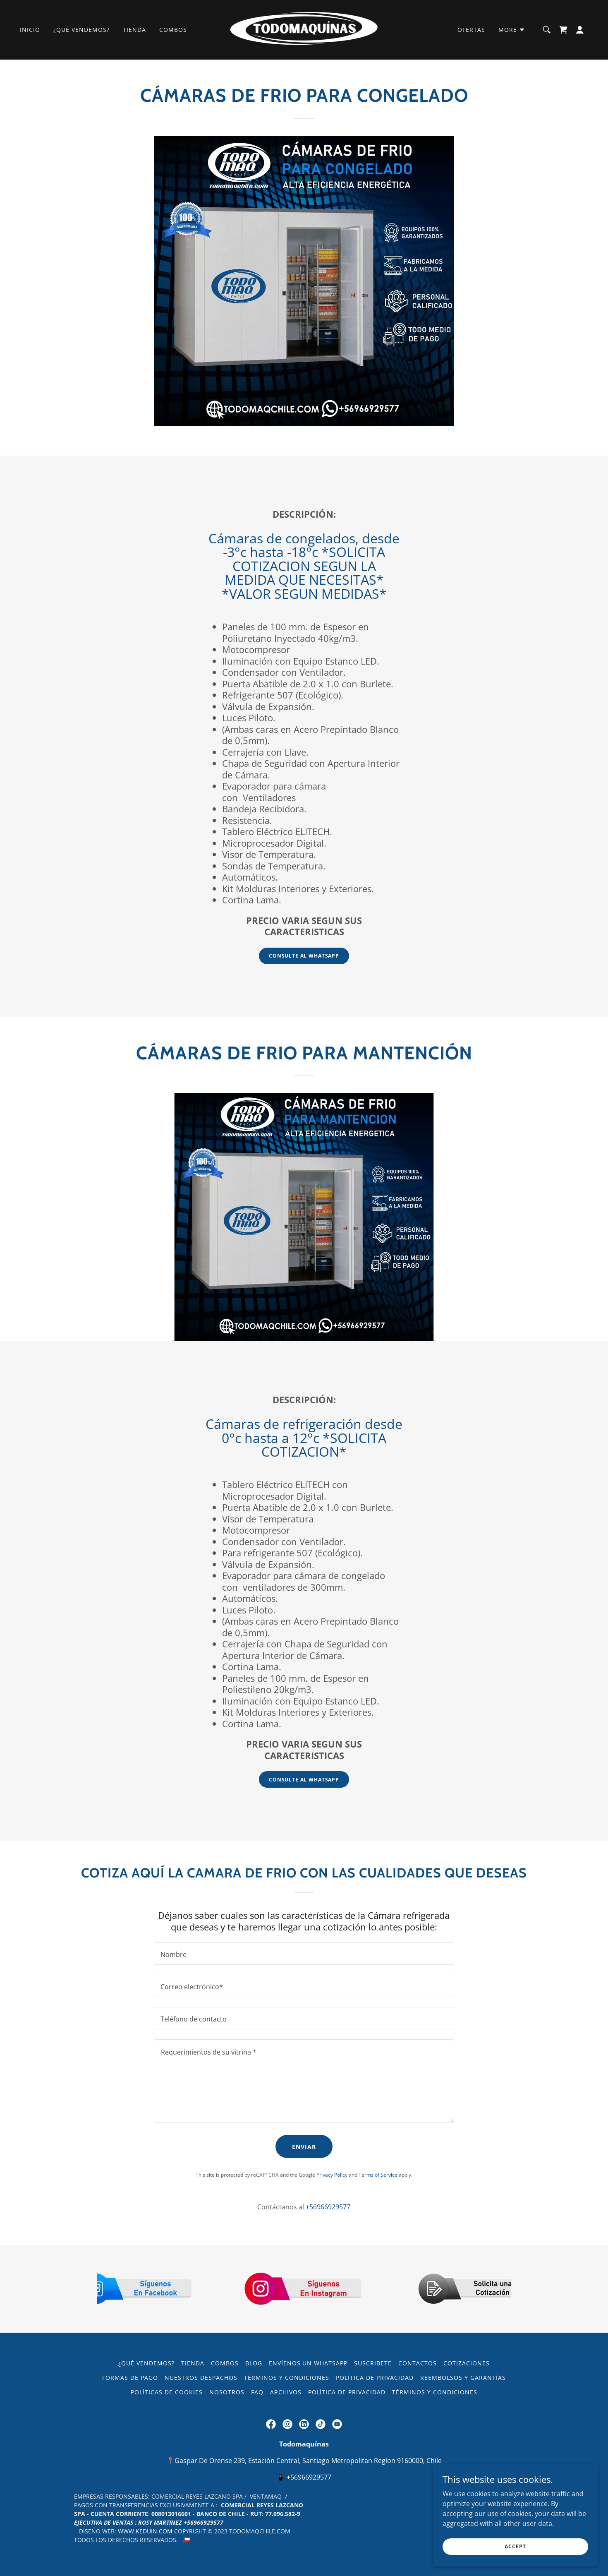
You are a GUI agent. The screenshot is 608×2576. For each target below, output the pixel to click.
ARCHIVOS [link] (286, 2392)
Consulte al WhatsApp (304, 955)
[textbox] (304, 1953)
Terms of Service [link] (378, 2174)
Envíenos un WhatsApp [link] (308, 2363)
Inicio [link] (30, 30)
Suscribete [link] (373, 2363)
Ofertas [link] (471, 30)
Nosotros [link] (226, 2392)
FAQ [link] (257, 2392)
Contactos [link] (417, 2363)
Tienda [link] (134, 30)
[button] (511, 30)
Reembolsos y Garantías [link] (463, 2378)
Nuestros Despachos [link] (201, 2378)
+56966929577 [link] (328, 2206)
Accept (515, 2546)
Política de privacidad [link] (375, 2378)
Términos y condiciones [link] (286, 2378)
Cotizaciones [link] (466, 2363)
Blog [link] (253, 2363)
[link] (304, 29)
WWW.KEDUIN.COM (145, 2531)
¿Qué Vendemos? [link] (81, 30)
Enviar (304, 2147)
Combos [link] (173, 30)
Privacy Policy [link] (331, 2174)
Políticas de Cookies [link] (167, 2392)
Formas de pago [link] (130, 2378)
